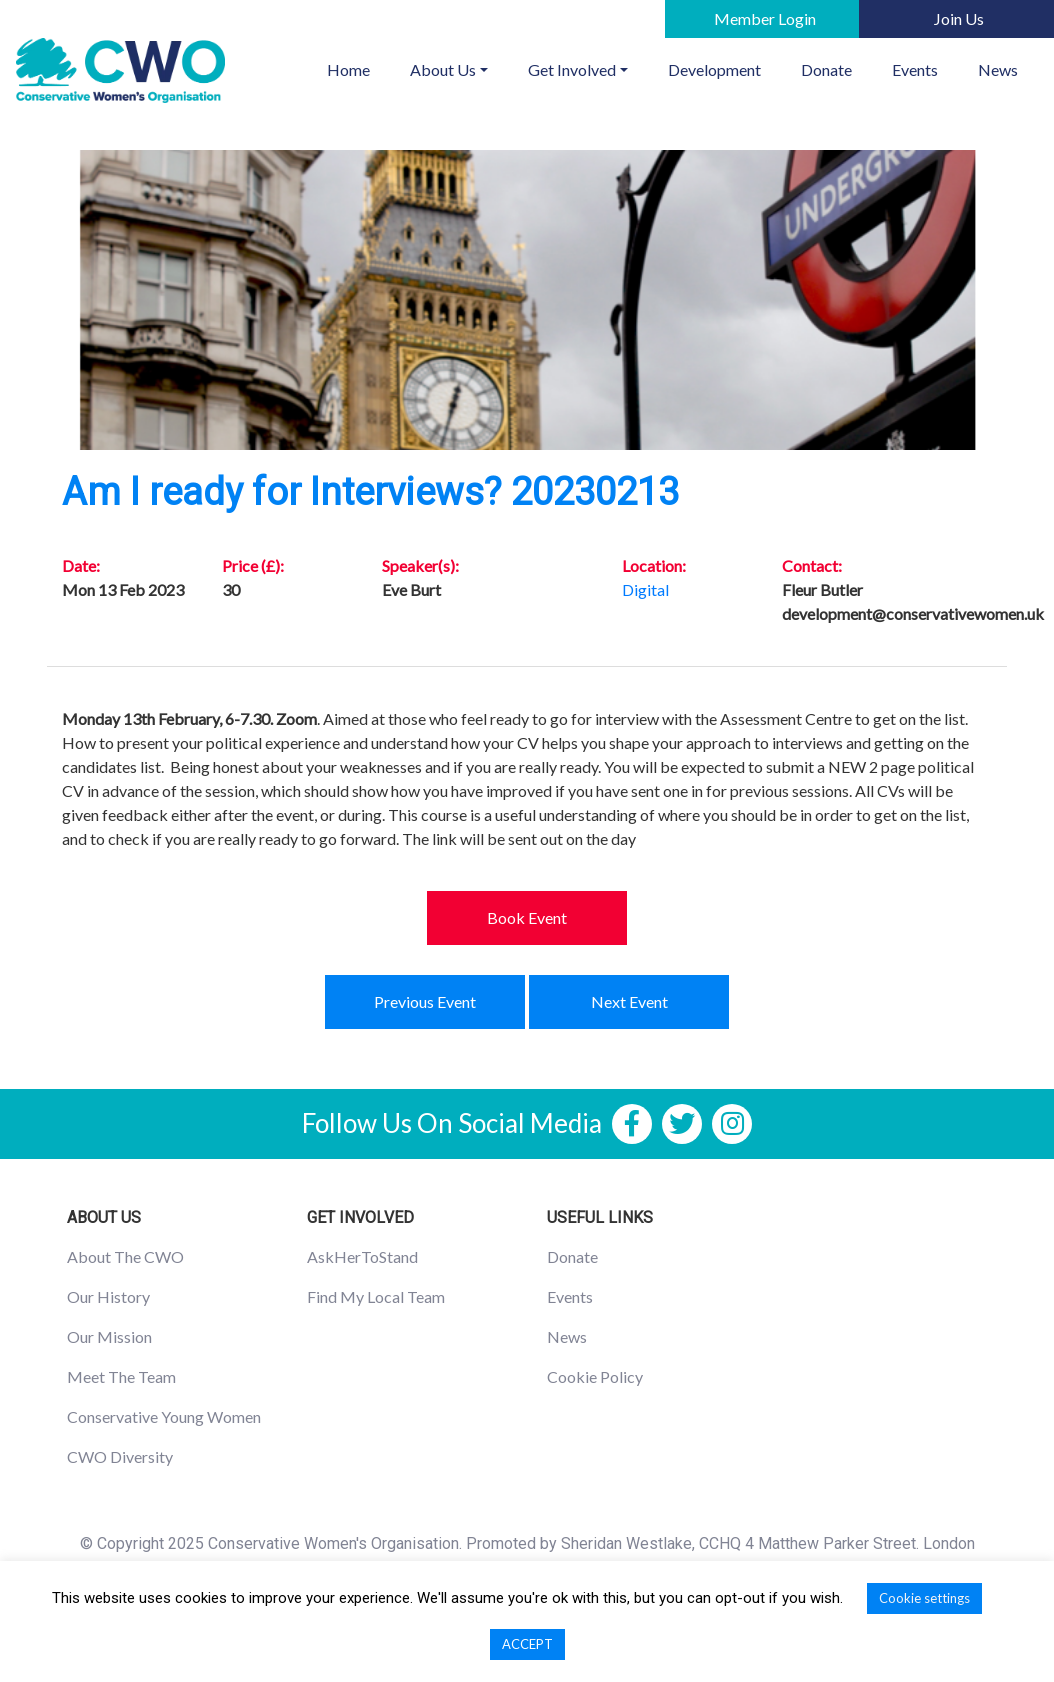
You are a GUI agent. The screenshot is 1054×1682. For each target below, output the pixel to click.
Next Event (629, 1001)
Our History (108, 1296)
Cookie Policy (595, 1376)
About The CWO (125, 1256)
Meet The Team (121, 1376)
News (998, 69)
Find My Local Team (376, 1296)
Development (714, 69)
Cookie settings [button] (924, 1598)
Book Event (527, 917)
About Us (443, 69)
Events (915, 69)
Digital (645, 589)
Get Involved (572, 69)
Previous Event (425, 1001)
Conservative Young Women (164, 1416)
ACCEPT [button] (527, 1644)
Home (358, 68)
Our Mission (109, 1336)
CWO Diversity (120, 1456)
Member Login (765, 18)
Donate (826, 69)
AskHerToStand (362, 1256)
